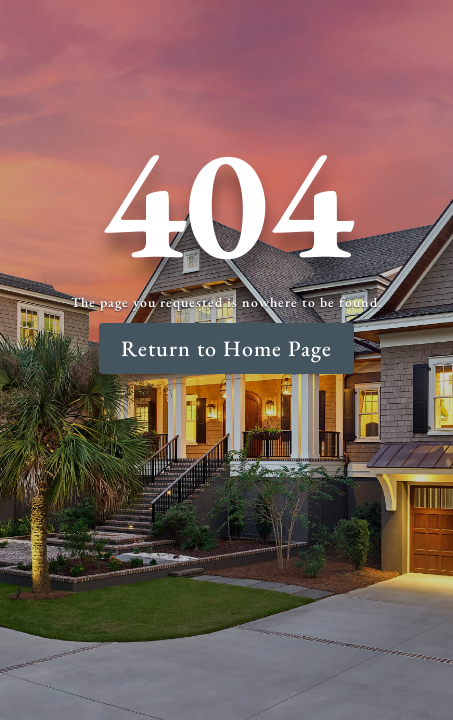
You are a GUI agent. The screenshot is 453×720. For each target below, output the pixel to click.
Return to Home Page (226, 348)
